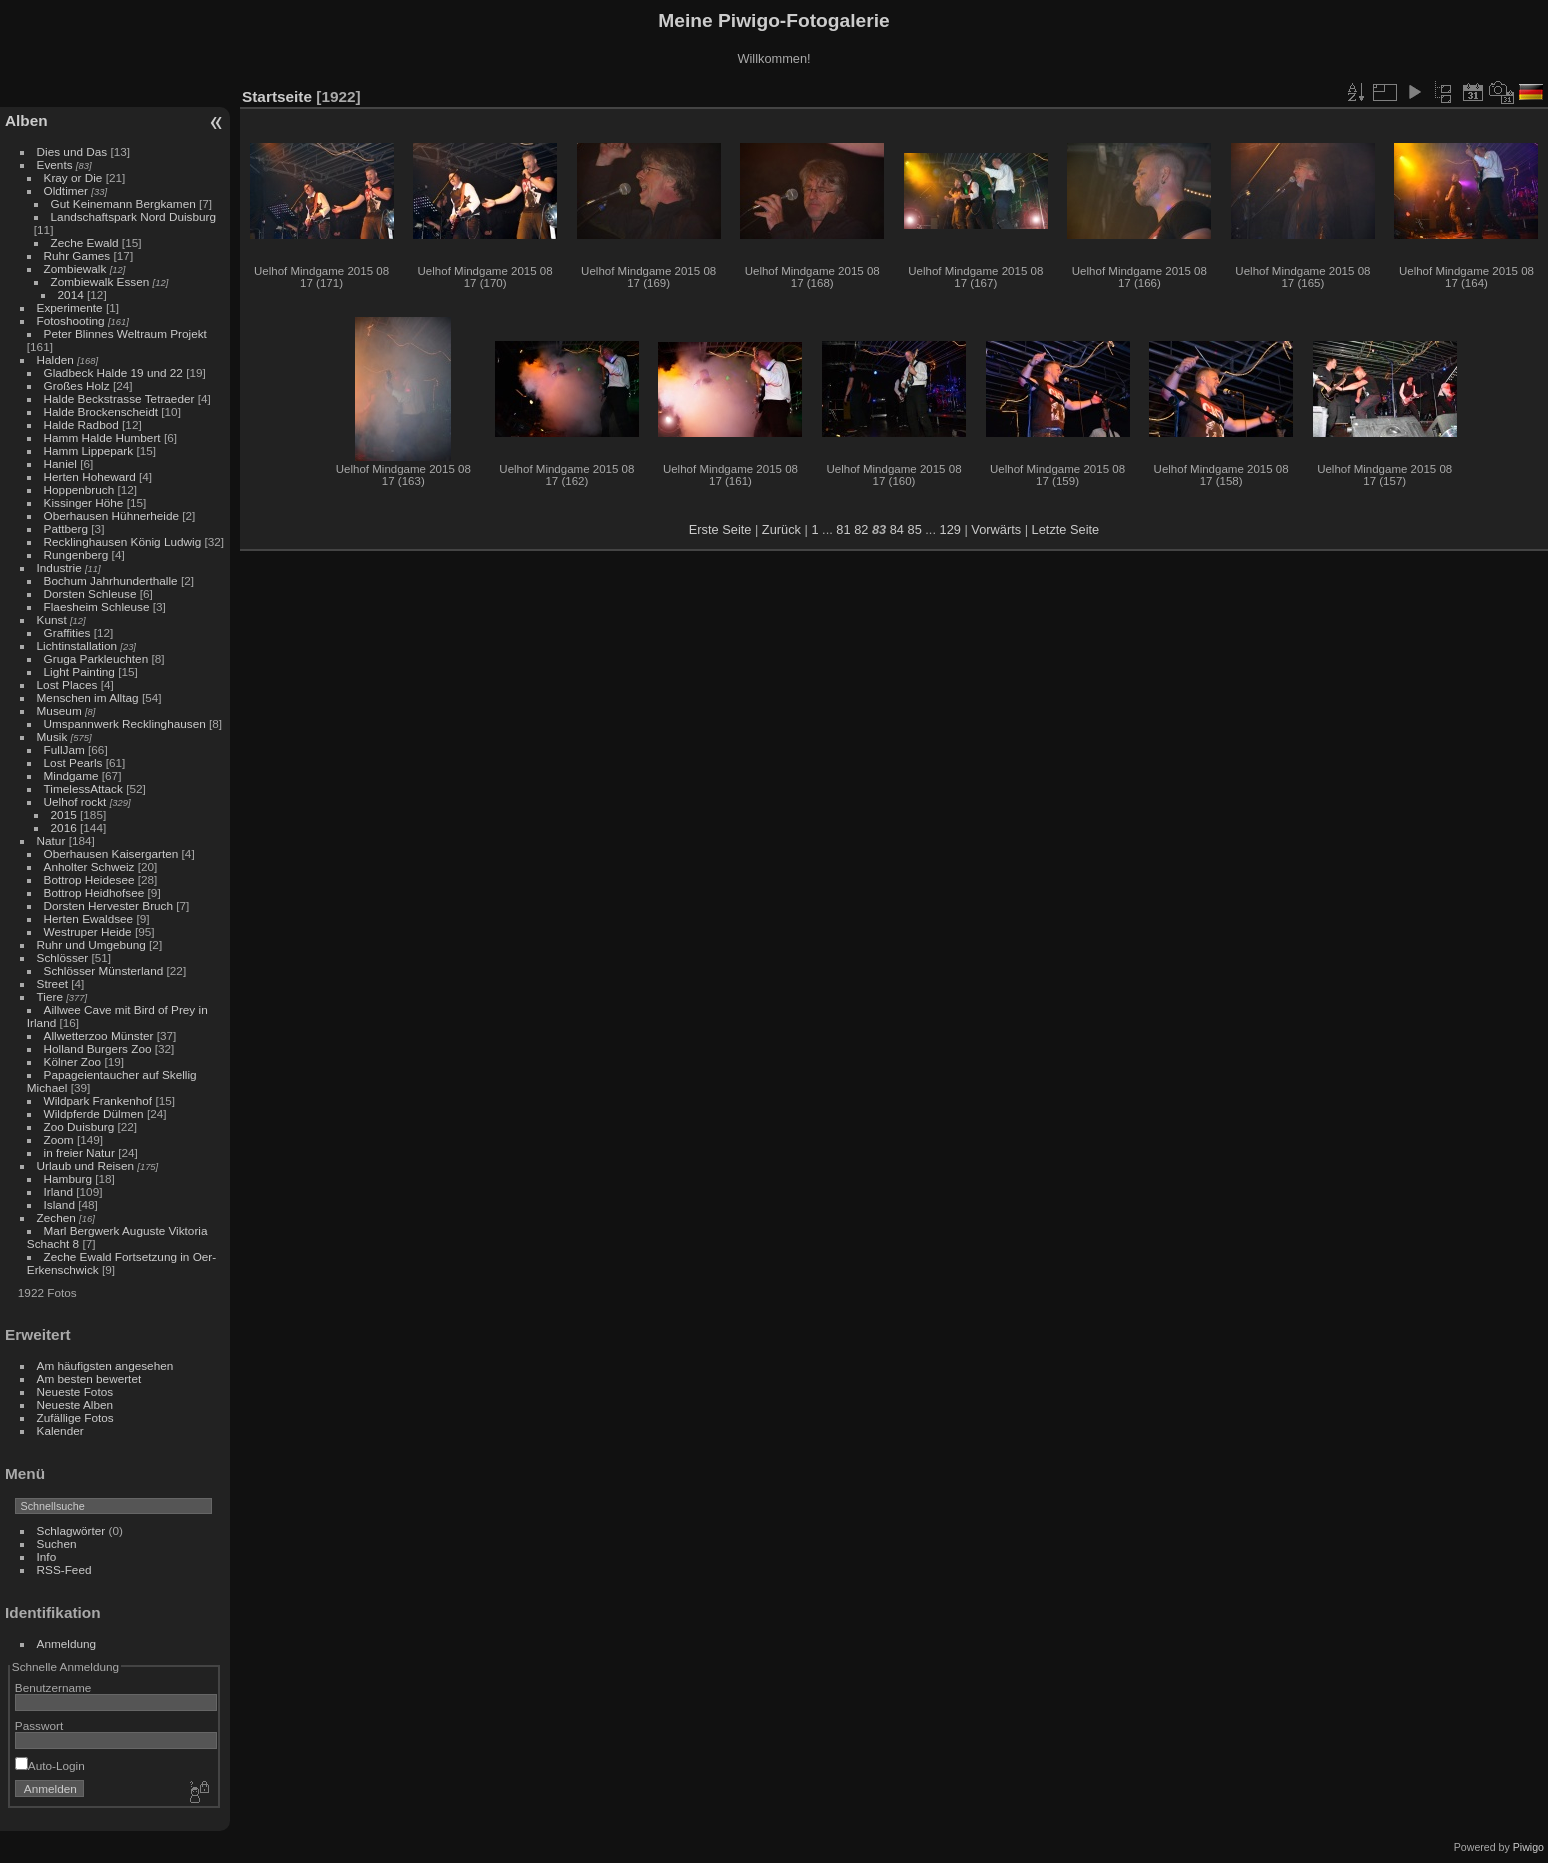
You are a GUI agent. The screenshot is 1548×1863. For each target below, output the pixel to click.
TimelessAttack (83, 788)
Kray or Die (73, 177)
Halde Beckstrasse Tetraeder (119, 398)
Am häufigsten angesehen (105, 1365)
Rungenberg (76, 554)
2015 (64, 814)
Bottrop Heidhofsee (94, 892)
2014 (71, 294)
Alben (26, 120)
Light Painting (79, 671)
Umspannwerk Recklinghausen (125, 723)
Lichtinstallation (77, 645)
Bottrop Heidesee (89, 879)
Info (47, 1556)
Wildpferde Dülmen (94, 1113)
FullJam (64, 749)
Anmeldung (67, 1643)
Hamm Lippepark (89, 450)
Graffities (67, 632)
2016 (64, 827)
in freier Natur (79, 1152)
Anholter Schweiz (89, 866)
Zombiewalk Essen (100, 281)
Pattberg (66, 528)
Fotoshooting (71, 320)
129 (950, 529)
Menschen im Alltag (88, 697)
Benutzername (53, 1687)
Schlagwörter (71, 1530)
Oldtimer (66, 190)
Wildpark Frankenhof (98, 1100)
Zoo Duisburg (79, 1126)
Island (59, 1204)
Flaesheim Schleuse (97, 606)
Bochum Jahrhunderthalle (111, 580)
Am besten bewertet (89, 1378)
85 (915, 529)
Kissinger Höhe (84, 502)
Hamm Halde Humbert (102, 437)
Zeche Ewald (85, 242)
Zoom (59, 1139)
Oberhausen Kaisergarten (111, 853)
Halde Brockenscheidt (101, 411)
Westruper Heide (88, 931)
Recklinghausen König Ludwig (123, 541)
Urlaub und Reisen (85, 1165)
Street (52, 983)
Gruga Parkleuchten (96, 658)
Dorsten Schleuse (90, 593)
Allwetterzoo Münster (99, 1035)
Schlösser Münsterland (104, 970)
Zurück (781, 529)
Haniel (60, 463)
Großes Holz (77, 385)
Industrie (59, 567)
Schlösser (63, 957)
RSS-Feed (64, 1569)
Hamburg (68, 1178)
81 (843, 529)
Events (55, 164)
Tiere (50, 996)
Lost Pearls (73, 762)
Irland (58, 1191)
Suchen (57, 1543)
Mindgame (71, 775)
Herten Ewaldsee (89, 918)
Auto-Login (50, 1765)
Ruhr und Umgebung (91, 944)
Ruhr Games (77, 255)
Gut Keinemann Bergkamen (123, 203)
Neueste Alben (75, 1404)
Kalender (60, 1430)
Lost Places (67, 684)
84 (897, 529)
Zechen (56, 1217)
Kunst (52, 619)
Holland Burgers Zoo (98, 1048)
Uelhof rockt (75, 801)
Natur (51, 840)
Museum (59, 710)
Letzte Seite (1066, 529)
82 (861, 529)
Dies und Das (72, 151)
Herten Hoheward (90, 476)
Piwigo (1528, 1847)
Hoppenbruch (79, 489)
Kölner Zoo (73, 1061)
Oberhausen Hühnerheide (111, 515)
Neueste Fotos (75, 1391)
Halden (55, 359)
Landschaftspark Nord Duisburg (133, 216)
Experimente (70, 307)
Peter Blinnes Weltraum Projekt (125, 333)
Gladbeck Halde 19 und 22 (113, 372)
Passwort (39, 1725)
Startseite (277, 96)
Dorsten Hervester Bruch (108, 905)
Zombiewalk (75, 268)
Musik (52, 736)
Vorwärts (996, 529)
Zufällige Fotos (75, 1417)
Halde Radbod (81, 424)
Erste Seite (720, 529)
